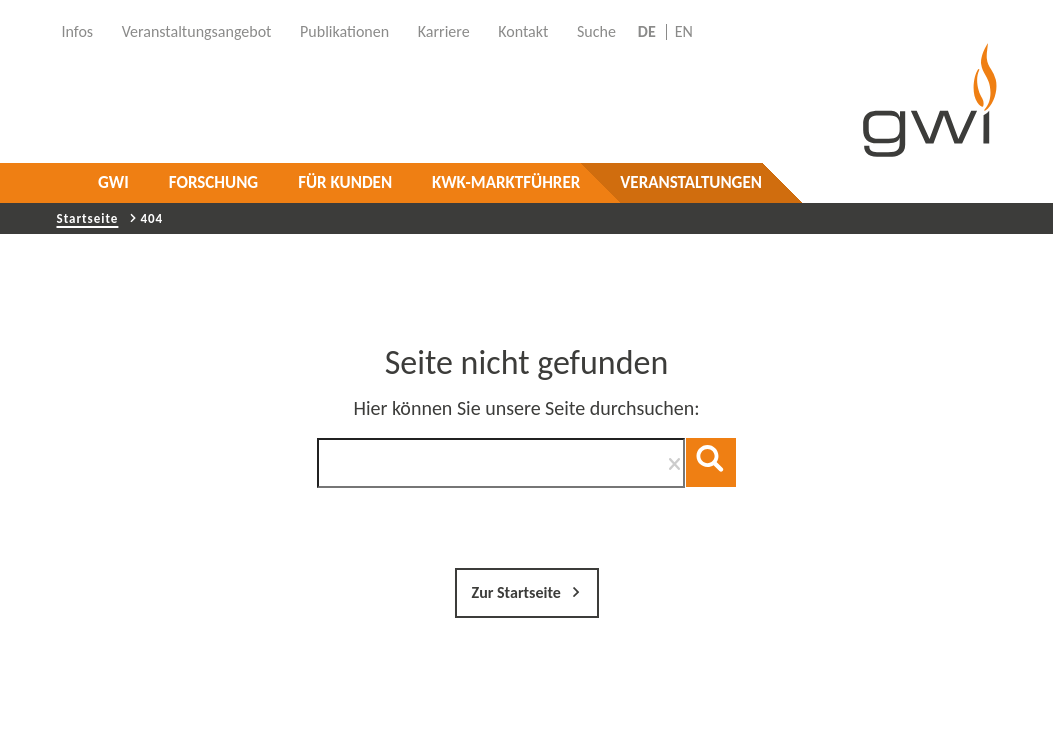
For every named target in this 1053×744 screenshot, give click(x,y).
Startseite (88, 218)
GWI (113, 182)
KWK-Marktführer (506, 182)
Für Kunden (345, 182)
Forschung (213, 182)
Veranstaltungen (691, 182)
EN (684, 32)
